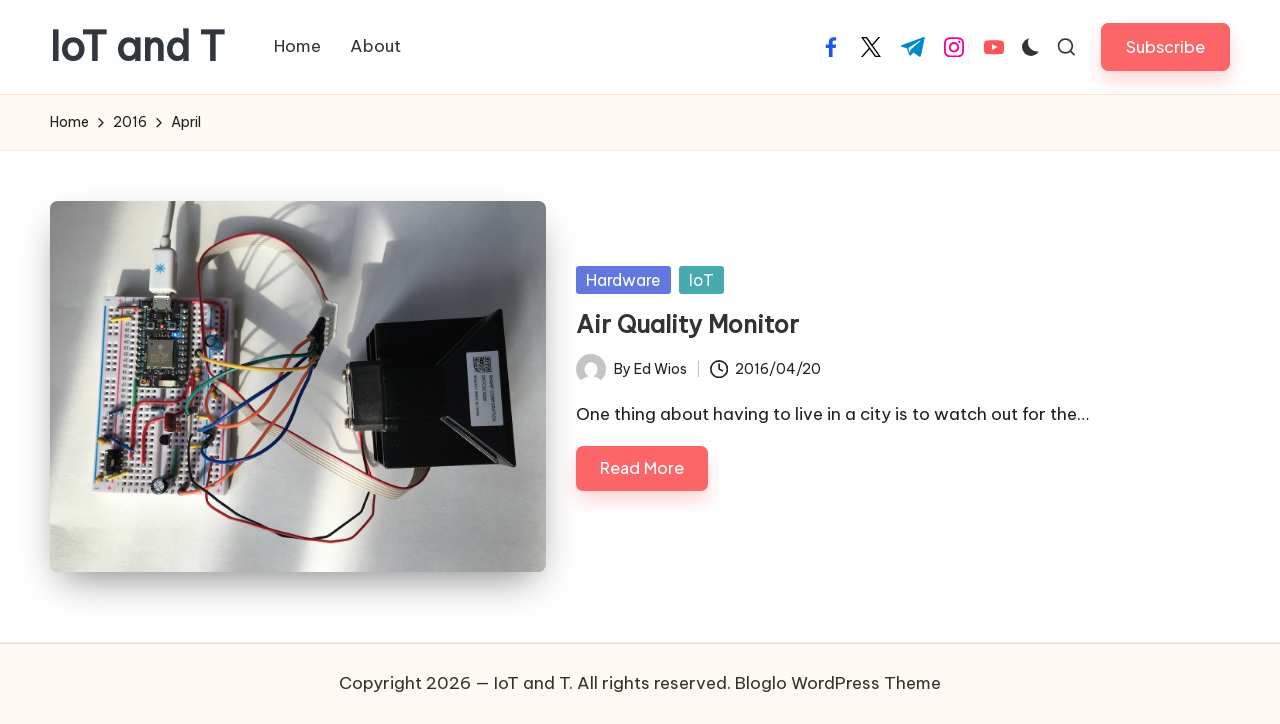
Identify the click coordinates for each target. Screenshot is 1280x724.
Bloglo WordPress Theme (838, 683)
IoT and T (137, 47)
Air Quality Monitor (687, 324)
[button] (1165, 46)
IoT (701, 280)
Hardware (623, 280)
